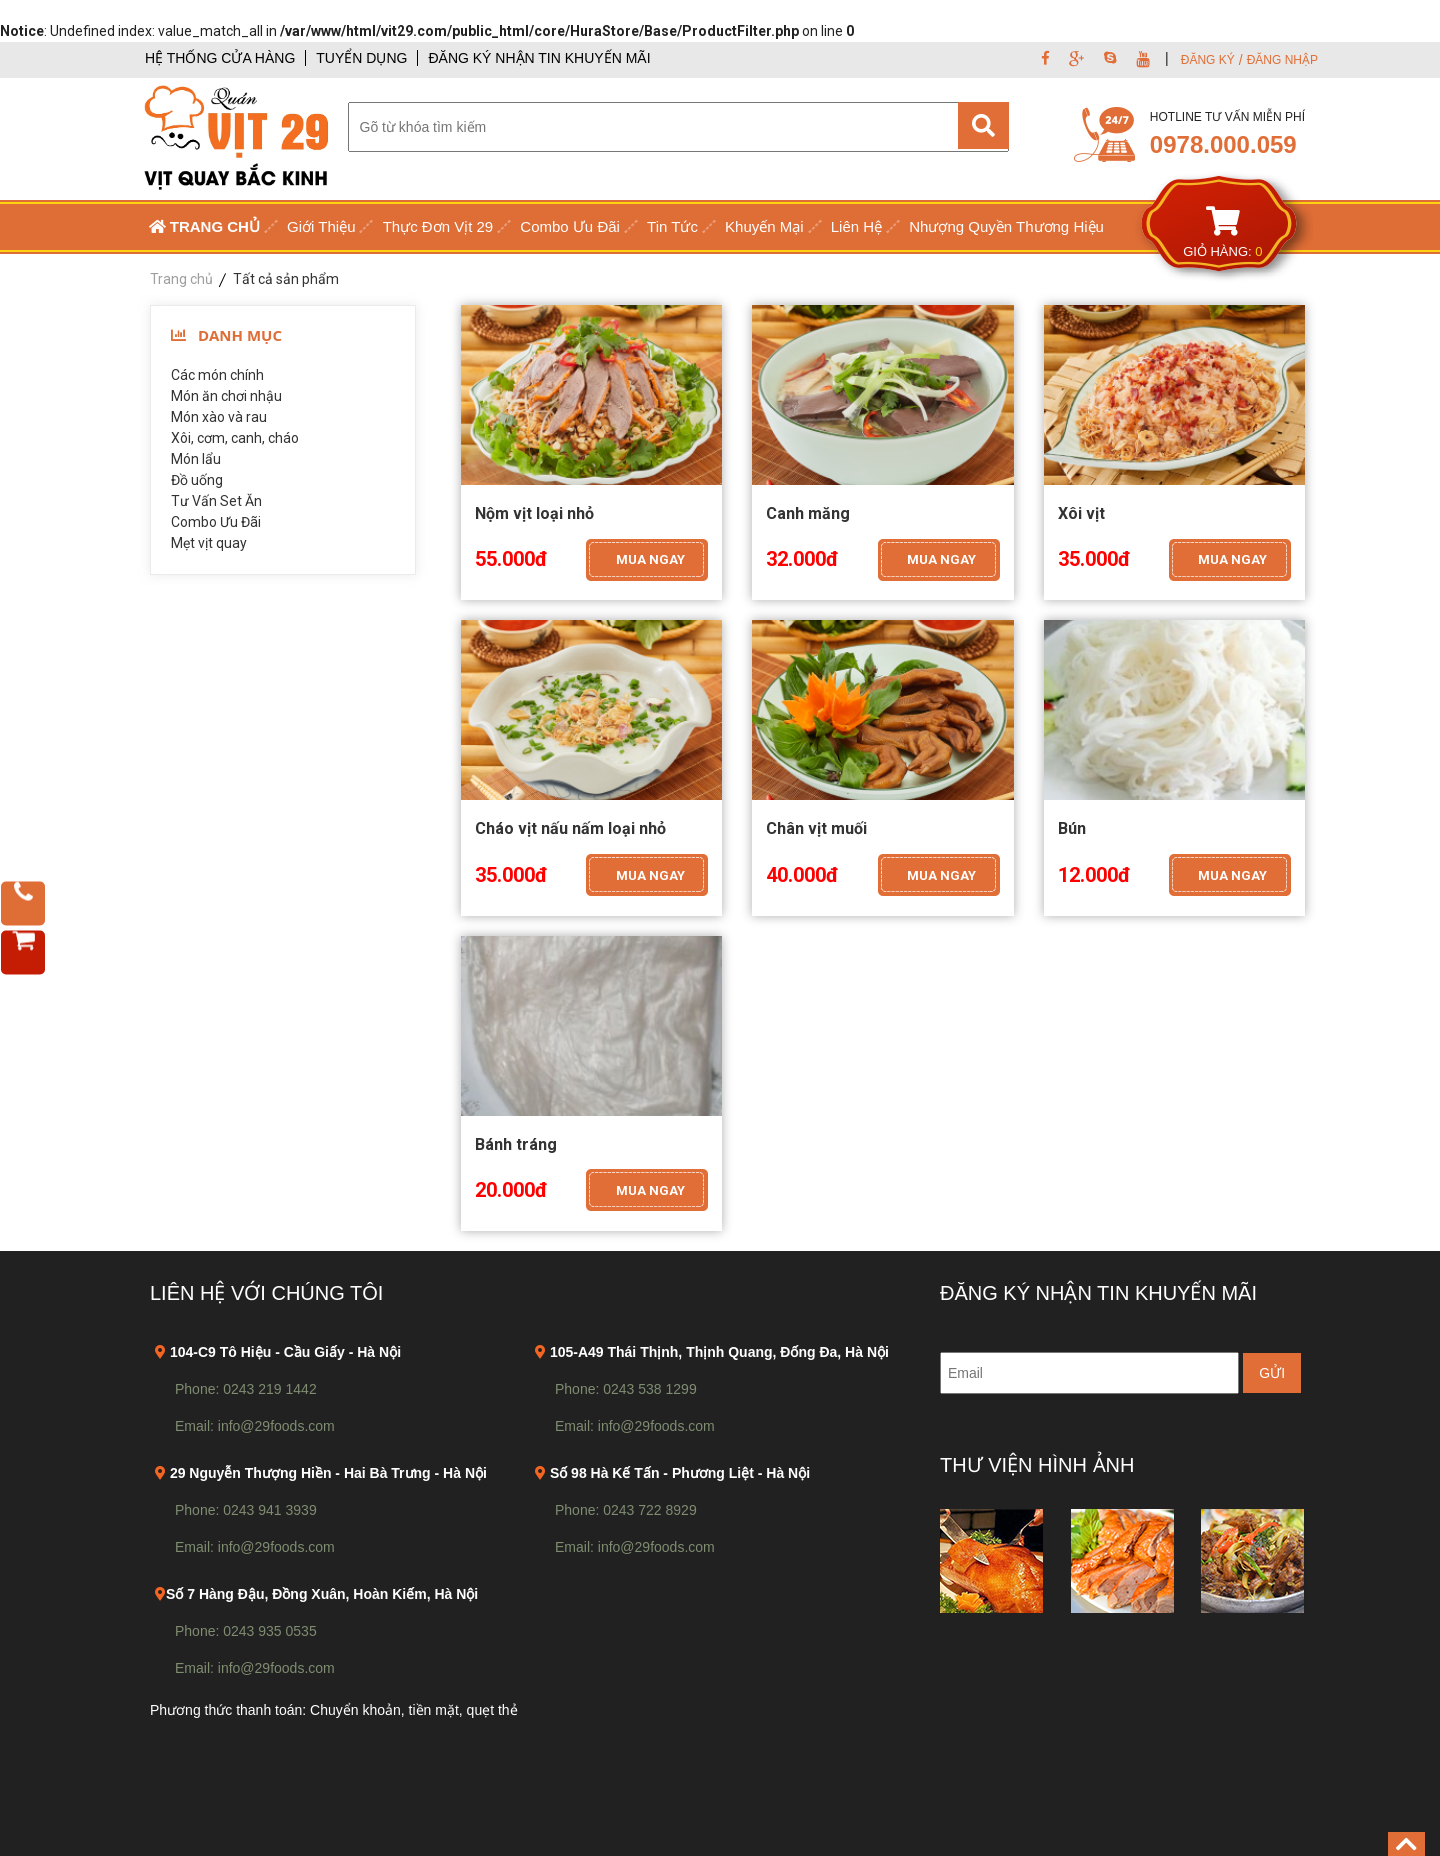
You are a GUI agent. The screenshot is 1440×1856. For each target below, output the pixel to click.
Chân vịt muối (816, 828)
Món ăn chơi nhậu (226, 396)
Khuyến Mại (764, 226)
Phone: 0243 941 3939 (246, 1510)
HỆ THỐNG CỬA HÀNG (220, 58)
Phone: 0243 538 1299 (626, 1389)
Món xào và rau (219, 417)
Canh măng (808, 513)
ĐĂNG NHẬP (1282, 60)
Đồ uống (197, 480)
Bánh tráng (516, 1144)
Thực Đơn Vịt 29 (438, 226)
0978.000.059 (1223, 144)
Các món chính (217, 375)
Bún (1072, 828)
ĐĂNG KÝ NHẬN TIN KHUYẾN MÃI (539, 58)
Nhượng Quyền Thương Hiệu (1006, 226)
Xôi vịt (1081, 513)
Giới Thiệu (321, 226)
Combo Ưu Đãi (570, 226)
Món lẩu (196, 459)
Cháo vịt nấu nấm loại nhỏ (570, 828)
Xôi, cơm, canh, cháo (235, 438)
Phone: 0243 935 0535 (246, 1631)
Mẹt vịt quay (209, 543)
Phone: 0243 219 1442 (246, 1389)
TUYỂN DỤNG (361, 58)
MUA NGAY (650, 559)
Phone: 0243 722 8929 (626, 1510)
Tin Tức (672, 226)
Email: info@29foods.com (255, 1426)
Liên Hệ (856, 226)
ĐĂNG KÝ (1208, 60)
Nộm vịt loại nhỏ (534, 513)
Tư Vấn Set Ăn (216, 501)
